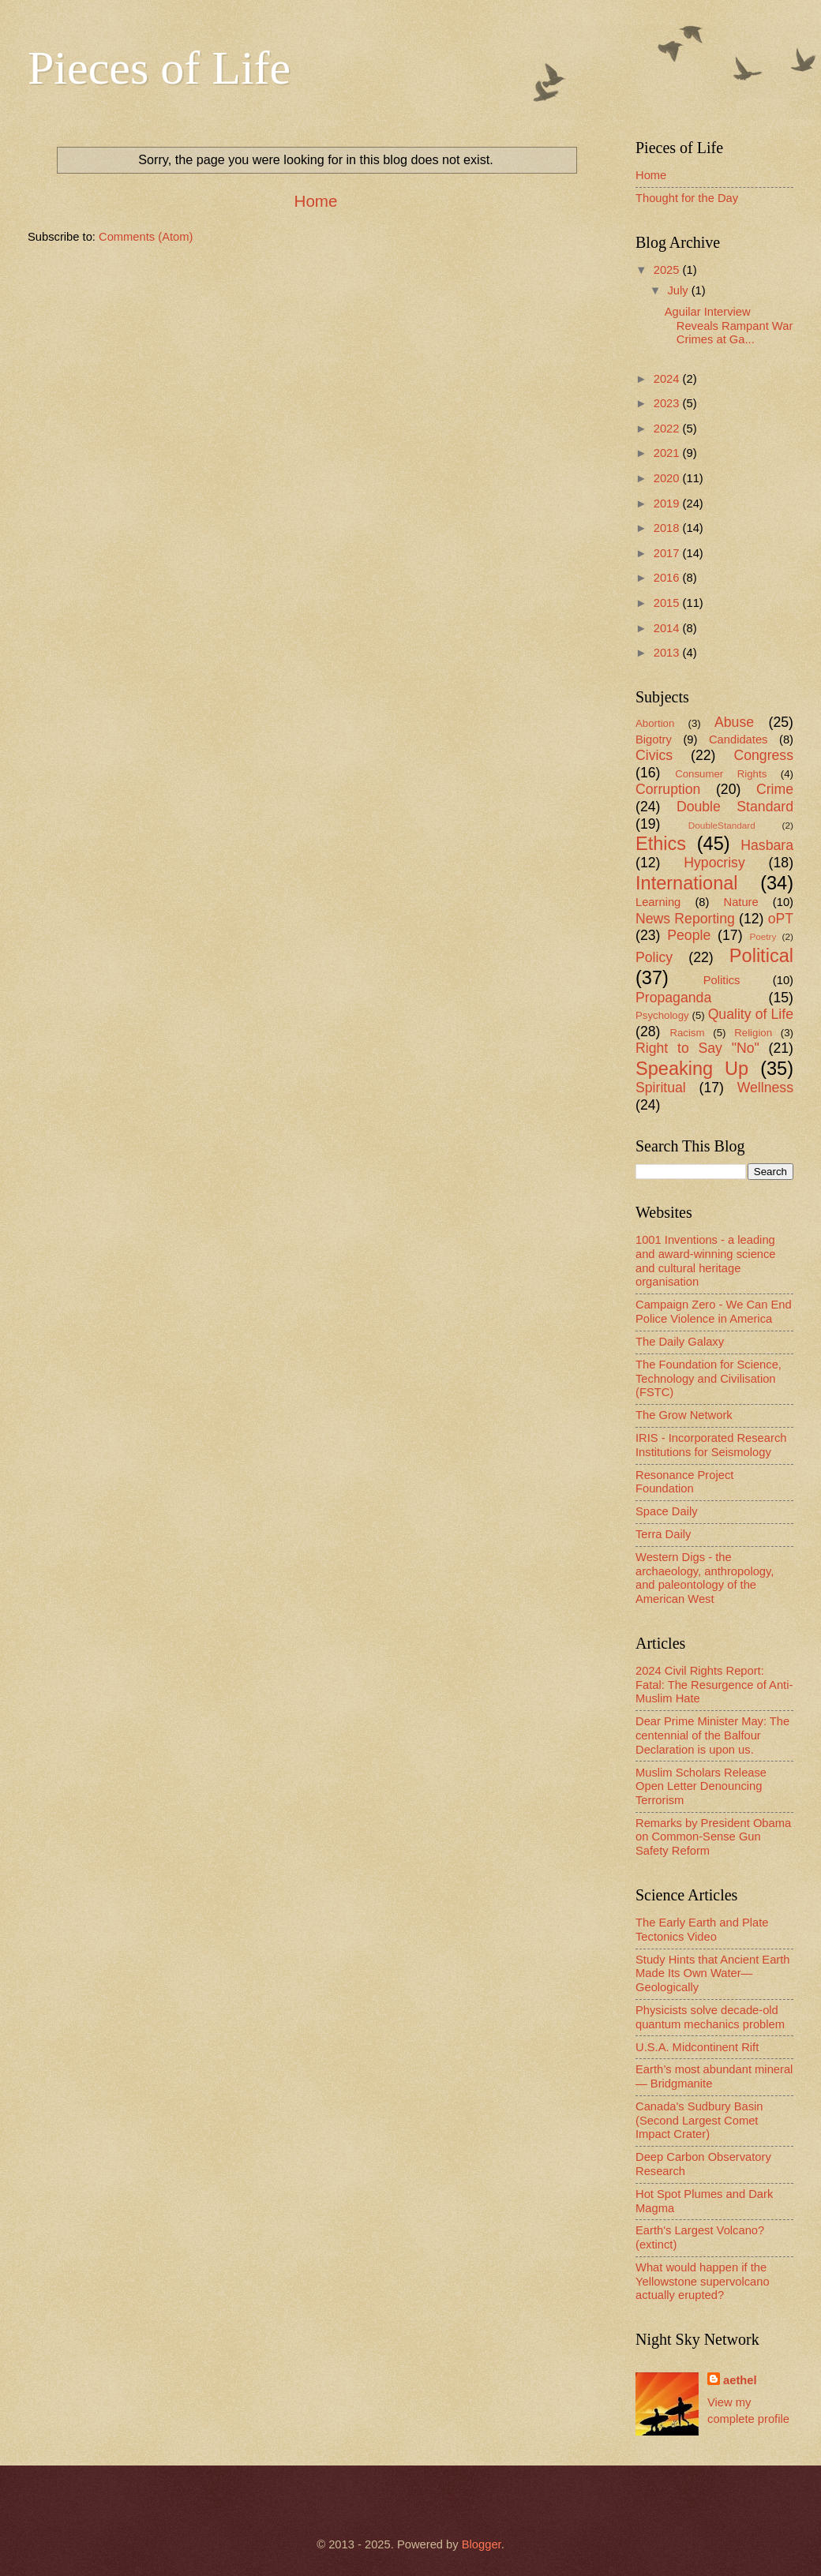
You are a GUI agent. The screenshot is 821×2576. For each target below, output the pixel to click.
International (686, 883)
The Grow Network (684, 1415)
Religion (753, 1033)
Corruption (667, 789)
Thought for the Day (686, 198)
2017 (668, 553)
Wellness (765, 1087)
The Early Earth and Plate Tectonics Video (702, 1929)
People (688, 935)
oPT (780, 919)
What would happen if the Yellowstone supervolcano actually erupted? (702, 2281)
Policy (654, 957)
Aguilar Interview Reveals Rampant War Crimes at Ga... (729, 325)
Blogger (481, 2544)
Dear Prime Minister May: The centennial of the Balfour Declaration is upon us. (712, 1735)
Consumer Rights (721, 774)
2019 (668, 503)
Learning (657, 902)
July (679, 290)
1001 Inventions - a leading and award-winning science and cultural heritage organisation (705, 1261)
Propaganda (673, 997)
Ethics (660, 843)
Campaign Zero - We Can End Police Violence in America (713, 1311)
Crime (774, 789)
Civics (654, 755)
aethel (740, 2380)
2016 (668, 577)
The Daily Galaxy (679, 1341)
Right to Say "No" (697, 1048)
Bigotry (653, 739)
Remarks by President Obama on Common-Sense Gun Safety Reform (713, 1837)
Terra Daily (663, 1534)
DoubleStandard (721, 825)
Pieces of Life (159, 68)
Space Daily (666, 1511)
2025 (668, 270)
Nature (741, 902)
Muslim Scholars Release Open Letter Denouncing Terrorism (701, 1786)
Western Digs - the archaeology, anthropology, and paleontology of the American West (704, 1578)
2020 (668, 478)
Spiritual (660, 1087)
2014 (668, 628)
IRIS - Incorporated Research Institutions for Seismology (710, 1445)
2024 (668, 379)
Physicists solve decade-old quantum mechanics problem (710, 2017)
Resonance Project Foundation (684, 1482)
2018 (668, 528)
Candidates (738, 739)
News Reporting (685, 919)
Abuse (734, 722)
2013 (668, 652)
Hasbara (766, 845)
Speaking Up (691, 1068)
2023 (668, 403)
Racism (686, 1033)
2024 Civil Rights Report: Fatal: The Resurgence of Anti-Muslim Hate (714, 1684)
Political (761, 955)
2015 (668, 603)
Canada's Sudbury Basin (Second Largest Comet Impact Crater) (699, 2120)
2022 (668, 428)
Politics (721, 980)
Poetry (762, 936)
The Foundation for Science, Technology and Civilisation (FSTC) (708, 1378)
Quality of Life (750, 1014)
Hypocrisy (714, 863)
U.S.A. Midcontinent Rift (697, 2047)
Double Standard (735, 806)
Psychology (662, 1015)
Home (316, 201)
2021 (668, 453)
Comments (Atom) (146, 236)
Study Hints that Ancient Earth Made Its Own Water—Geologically (712, 1973)
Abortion (654, 723)
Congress (763, 755)
